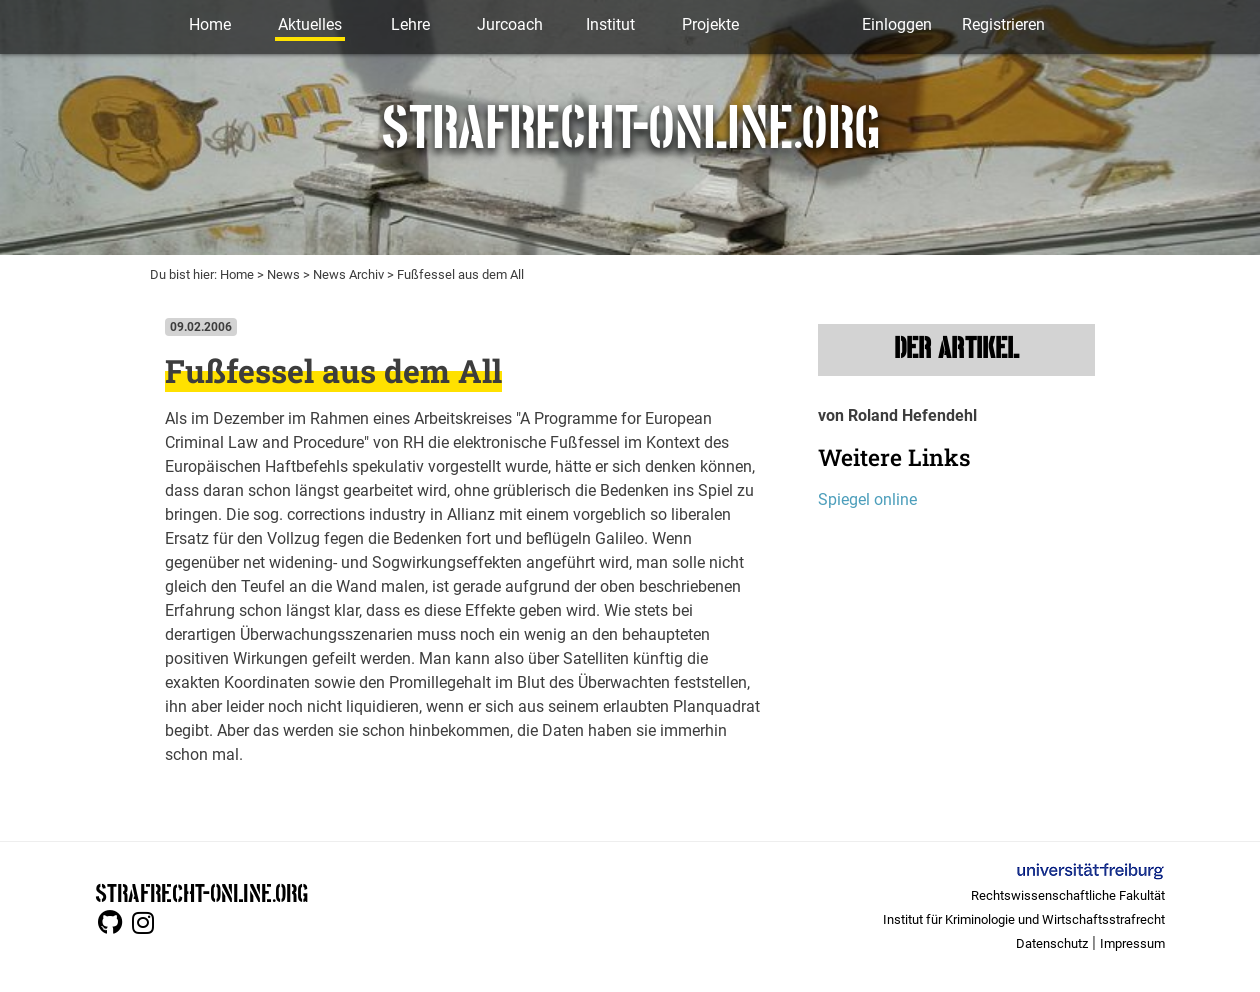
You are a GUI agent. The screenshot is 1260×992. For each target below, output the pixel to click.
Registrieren (1003, 24)
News (283, 274)
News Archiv (348, 274)
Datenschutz (1052, 943)
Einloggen (897, 24)
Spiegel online (867, 499)
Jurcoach (510, 24)
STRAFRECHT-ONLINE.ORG (201, 891)
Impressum (1132, 943)
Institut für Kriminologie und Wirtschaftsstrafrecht (1024, 919)
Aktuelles (310, 24)
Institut (610, 24)
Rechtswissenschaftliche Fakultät (1068, 895)
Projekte (710, 24)
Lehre (410, 24)
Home (210, 24)
